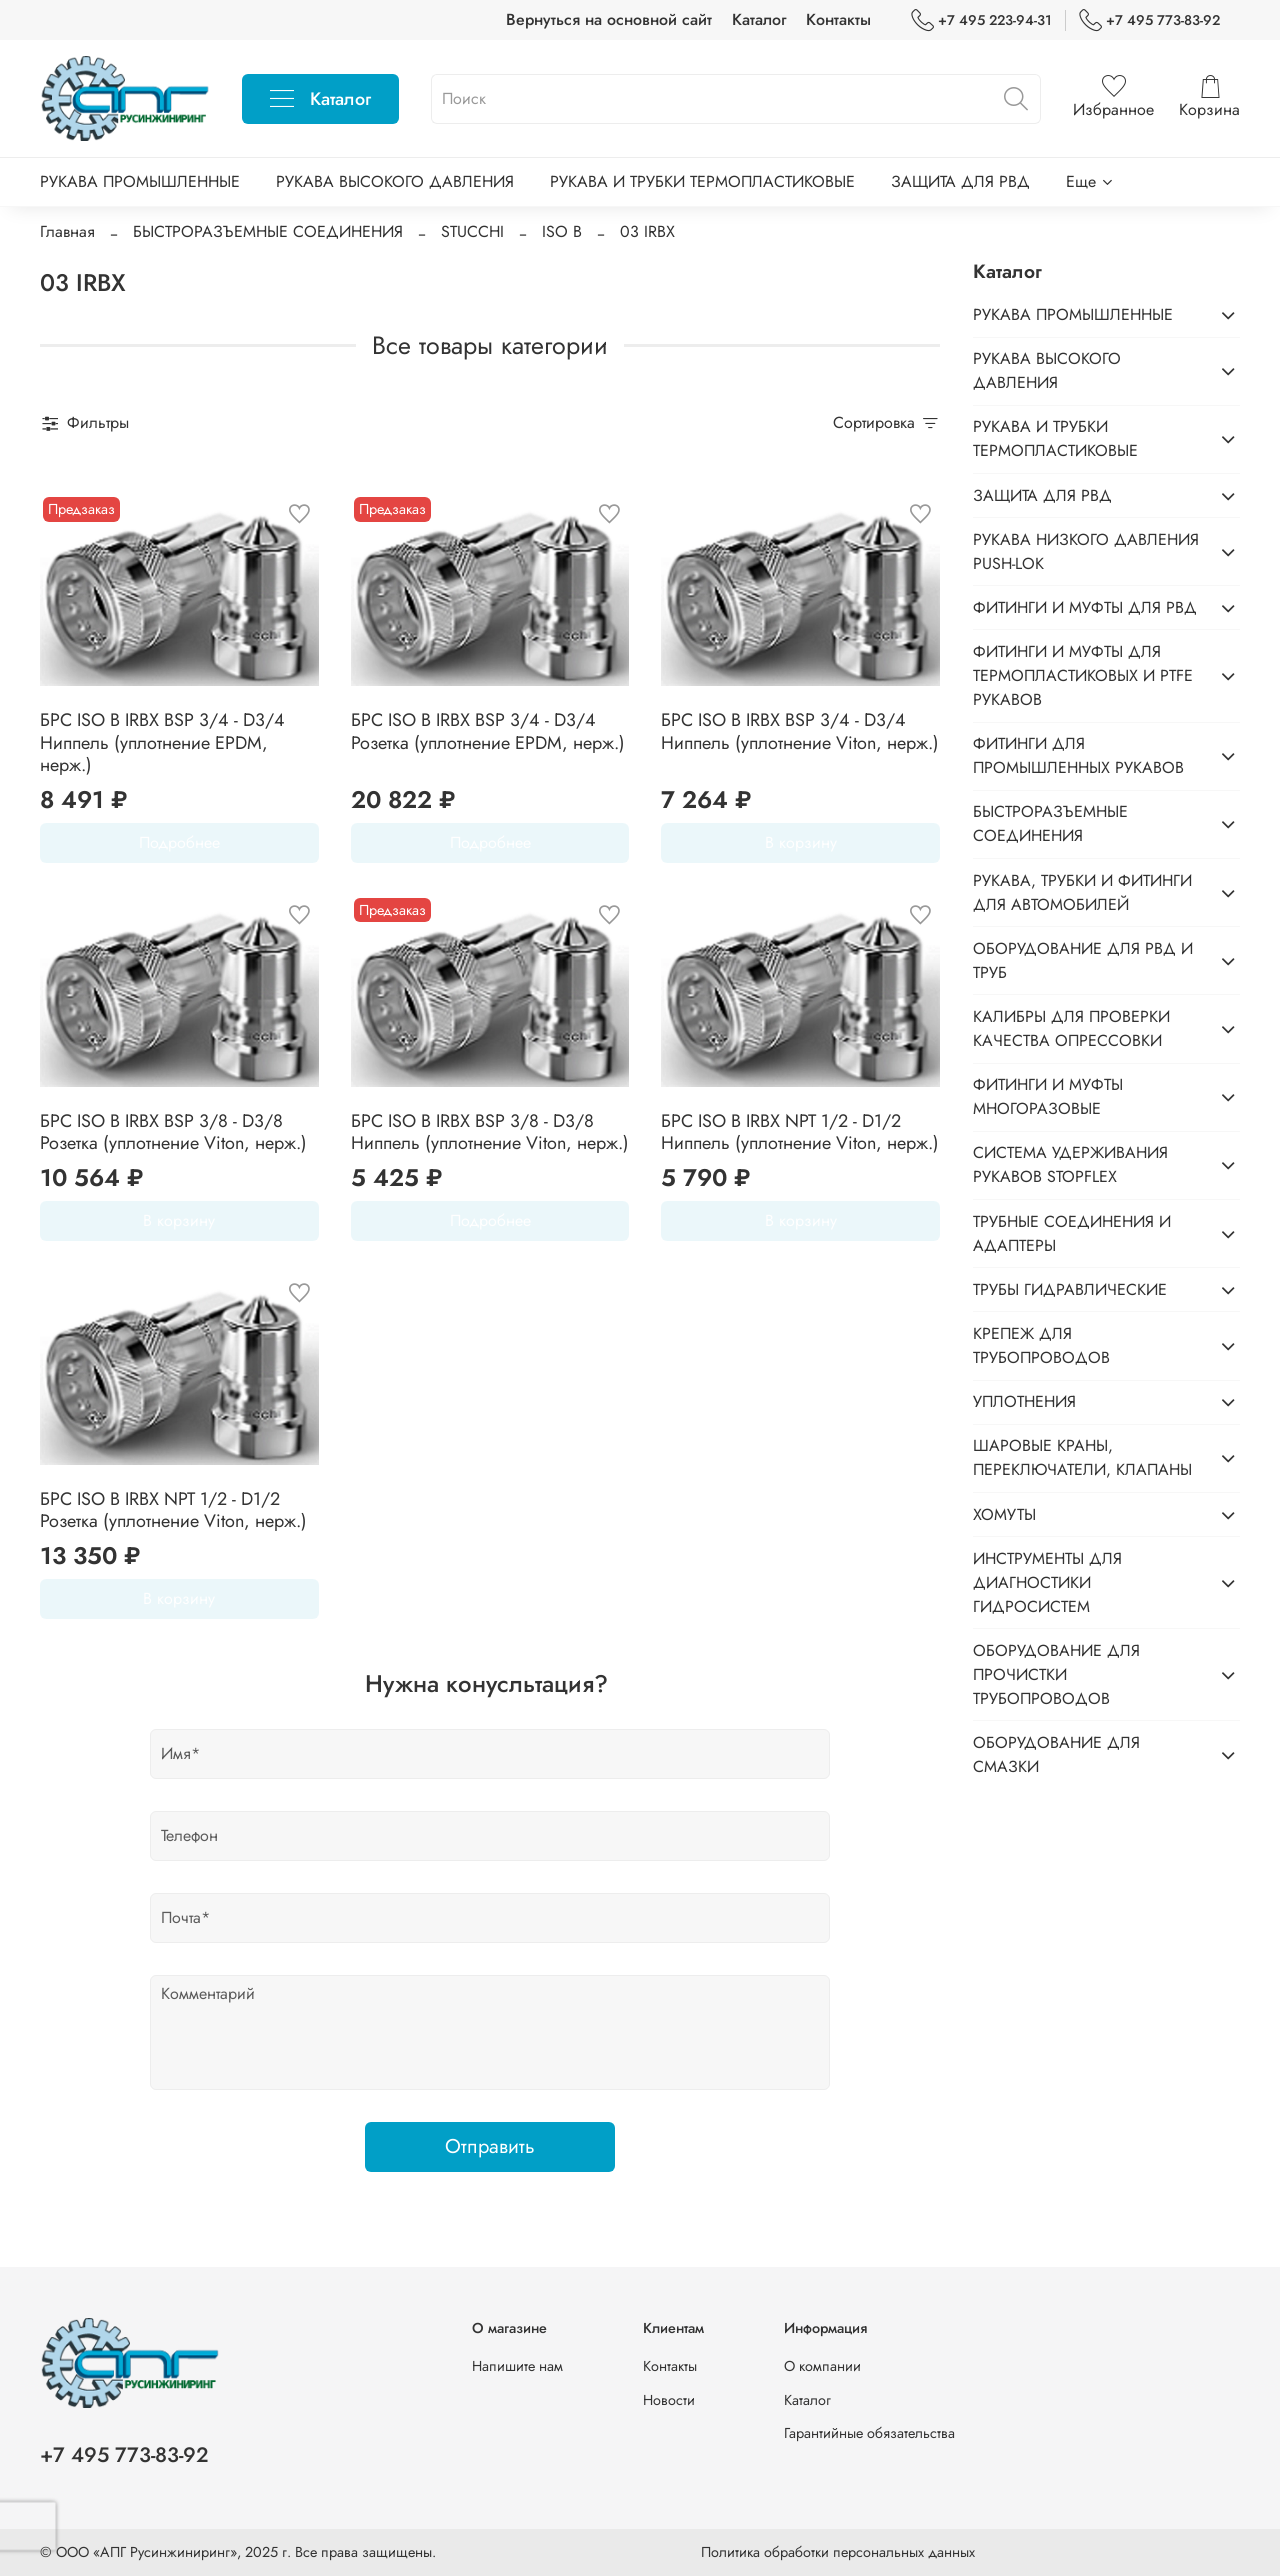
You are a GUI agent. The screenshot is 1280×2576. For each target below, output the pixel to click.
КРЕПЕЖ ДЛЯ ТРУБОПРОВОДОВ (1041, 1345)
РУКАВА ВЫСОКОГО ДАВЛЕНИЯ (395, 181)
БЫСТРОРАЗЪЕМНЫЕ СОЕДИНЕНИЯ (268, 231)
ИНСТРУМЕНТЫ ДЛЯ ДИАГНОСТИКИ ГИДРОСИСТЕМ (1047, 1582)
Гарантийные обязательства (869, 2433)
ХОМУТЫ (1004, 1514)
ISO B (562, 231)
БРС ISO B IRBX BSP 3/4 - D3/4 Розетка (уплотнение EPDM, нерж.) (488, 731)
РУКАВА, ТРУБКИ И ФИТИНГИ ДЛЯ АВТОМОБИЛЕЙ (1082, 892)
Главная (67, 231)
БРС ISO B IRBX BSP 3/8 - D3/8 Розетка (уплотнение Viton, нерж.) (173, 1132)
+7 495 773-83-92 (1149, 20)
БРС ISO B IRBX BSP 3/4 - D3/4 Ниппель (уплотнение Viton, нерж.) (800, 731)
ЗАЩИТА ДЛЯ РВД (960, 181)
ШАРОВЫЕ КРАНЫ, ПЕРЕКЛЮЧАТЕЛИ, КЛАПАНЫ (1082, 1457)
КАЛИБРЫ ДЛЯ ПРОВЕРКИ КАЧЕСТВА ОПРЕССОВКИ (1071, 1028)
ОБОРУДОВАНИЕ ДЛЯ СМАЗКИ (1056, 1754)
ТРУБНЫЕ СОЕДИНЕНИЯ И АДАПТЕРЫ (1072, 1233)
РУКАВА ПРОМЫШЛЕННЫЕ (140, 181)
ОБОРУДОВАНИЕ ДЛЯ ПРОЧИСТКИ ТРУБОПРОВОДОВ (1056, 1674)
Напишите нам (517, 2366)
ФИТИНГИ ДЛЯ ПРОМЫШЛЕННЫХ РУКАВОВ (1078, 755)
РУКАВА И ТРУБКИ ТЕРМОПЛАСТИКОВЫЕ (702, 181)
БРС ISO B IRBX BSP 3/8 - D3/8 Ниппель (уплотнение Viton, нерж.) (490, 1132)
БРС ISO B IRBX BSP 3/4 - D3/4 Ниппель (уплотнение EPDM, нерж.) (162, 742)
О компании (822, 2366)
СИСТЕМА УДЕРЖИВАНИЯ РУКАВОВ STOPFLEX (1070, 1164)
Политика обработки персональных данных (838, 2552)
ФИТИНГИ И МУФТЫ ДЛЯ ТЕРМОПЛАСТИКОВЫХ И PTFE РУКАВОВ (1083, 675)
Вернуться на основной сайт (609, 19)
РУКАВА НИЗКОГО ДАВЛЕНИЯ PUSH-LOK (1086, 551)
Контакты (838, 19)
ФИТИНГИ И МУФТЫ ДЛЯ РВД (1085, 607)
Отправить (490, 2146)
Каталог (759, 19)
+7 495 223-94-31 (981, 20)
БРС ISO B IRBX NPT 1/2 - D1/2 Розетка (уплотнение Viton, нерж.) (173, 1510)
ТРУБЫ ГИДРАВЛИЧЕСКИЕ (1070, 1289)
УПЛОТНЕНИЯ (1024, 1401)
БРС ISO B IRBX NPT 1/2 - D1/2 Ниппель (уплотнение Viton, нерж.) (800, 1132)
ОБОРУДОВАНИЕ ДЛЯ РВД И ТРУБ (1083, 960)
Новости (669, 2400)
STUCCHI (472, 231)
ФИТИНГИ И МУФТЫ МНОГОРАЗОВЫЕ (1048, 1096)
